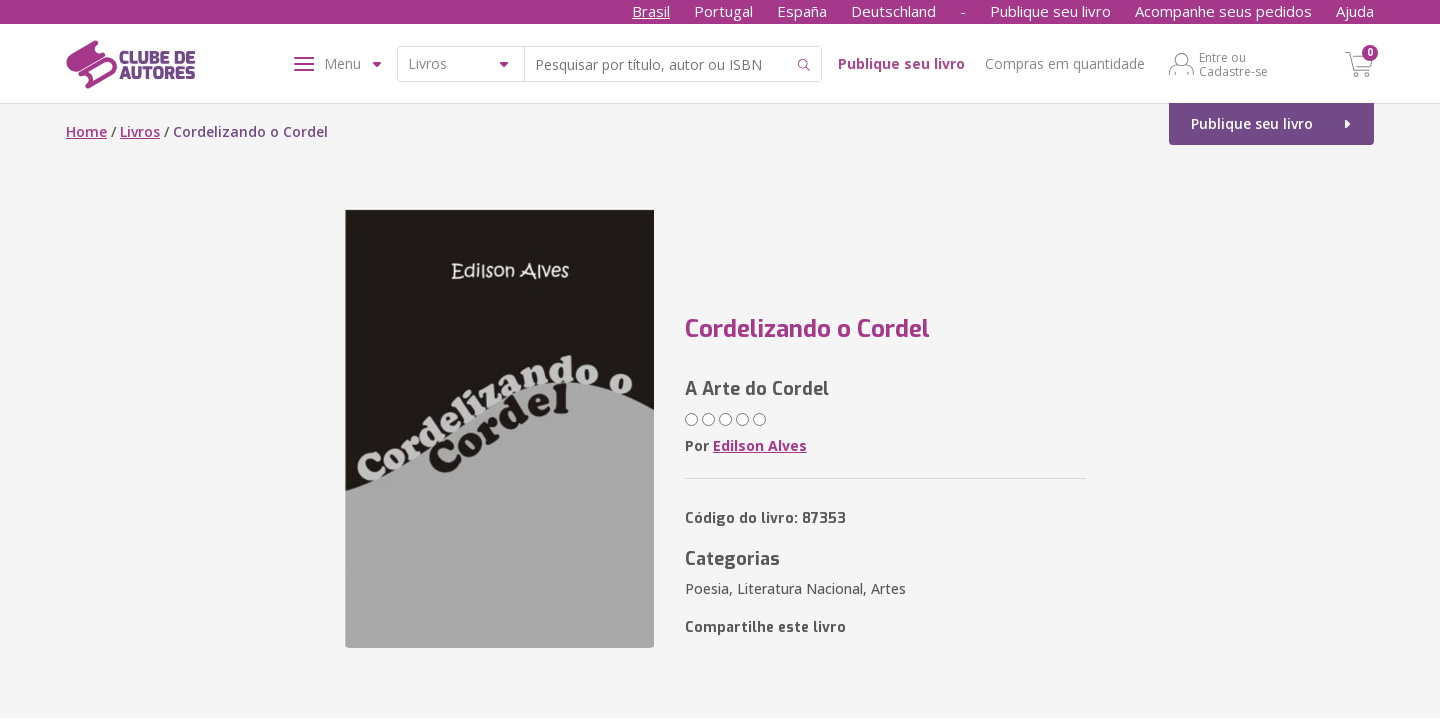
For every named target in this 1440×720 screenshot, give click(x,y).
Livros (140, 131)
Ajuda (1355, 11)
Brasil (651, 11)
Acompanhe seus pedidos (1223, 11)
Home (86, 131)
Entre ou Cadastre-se (1233, 64)
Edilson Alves (760, 445)
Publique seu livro (1050, 11)
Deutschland (893, 11)
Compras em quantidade (1065, 63)
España (802, 11)
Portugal (723, 11)
